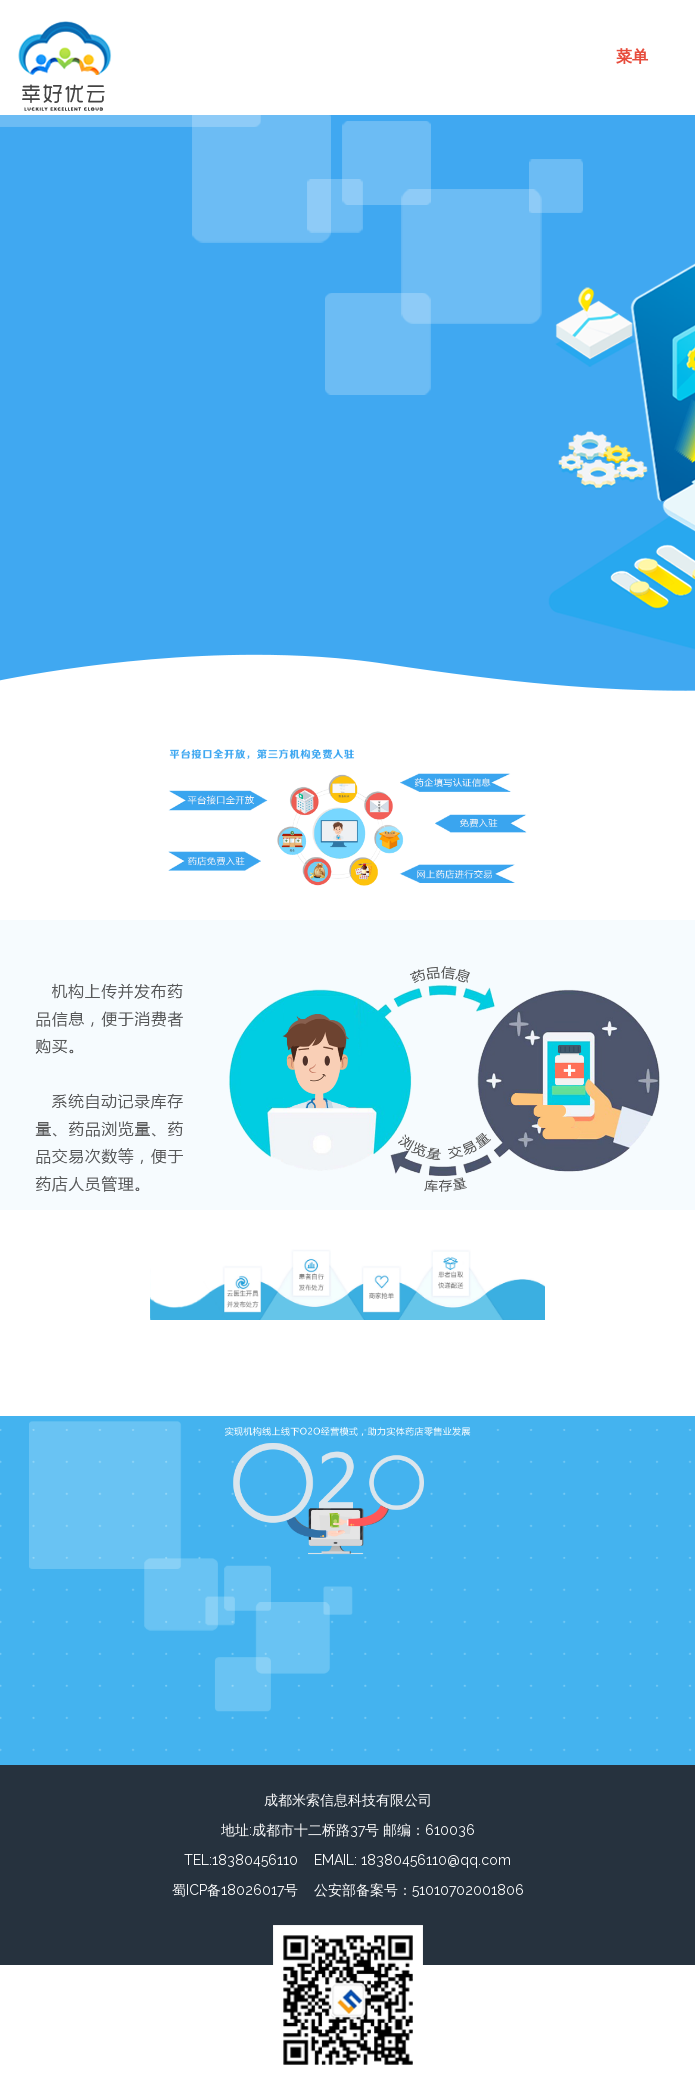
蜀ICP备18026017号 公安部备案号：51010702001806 (348, 1890)
